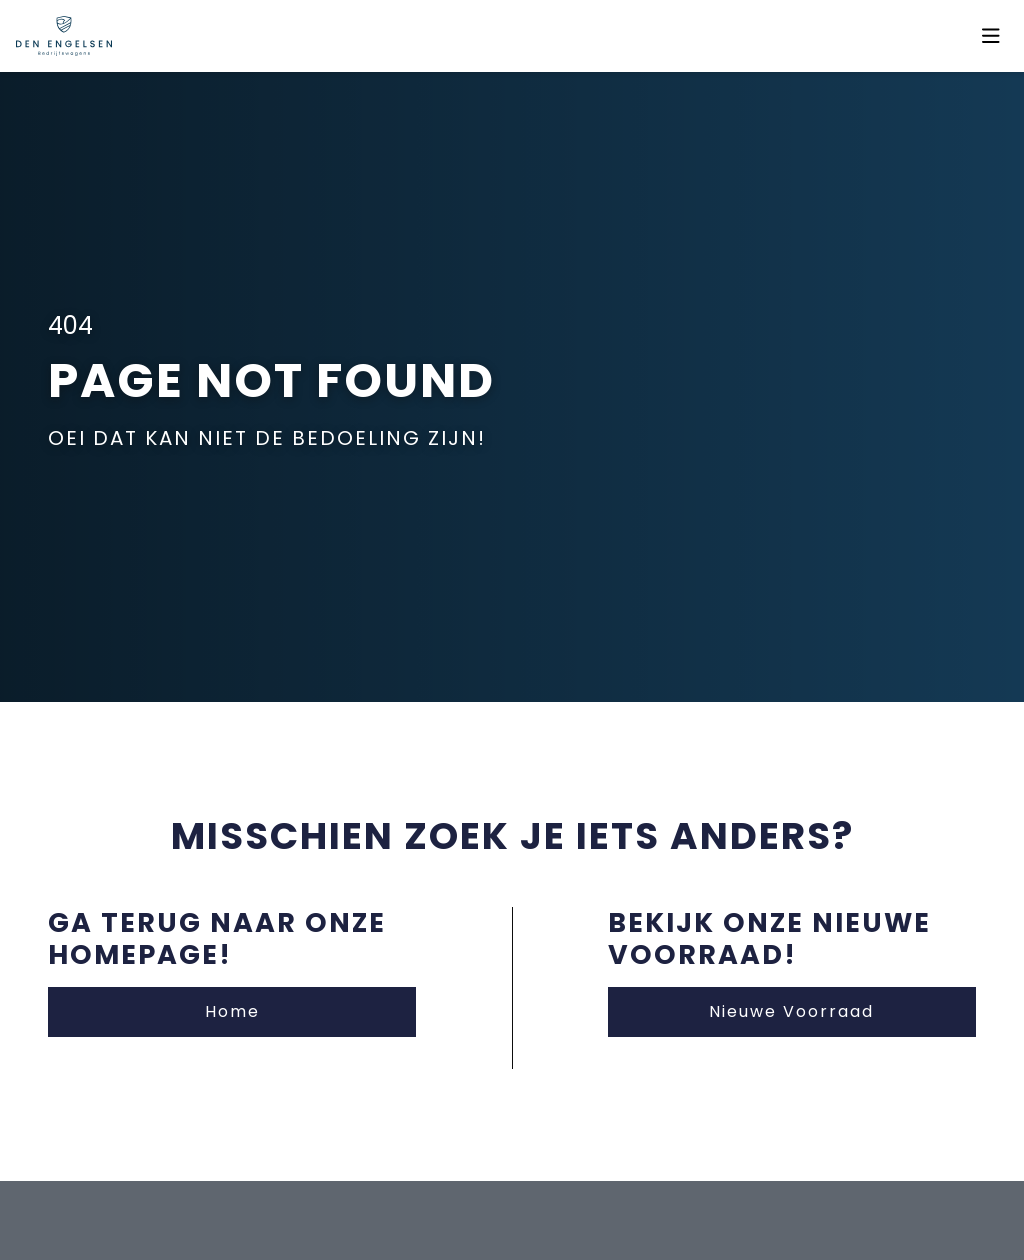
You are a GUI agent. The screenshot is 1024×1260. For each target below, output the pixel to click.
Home (232, 1011)
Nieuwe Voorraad (791, 1011)
